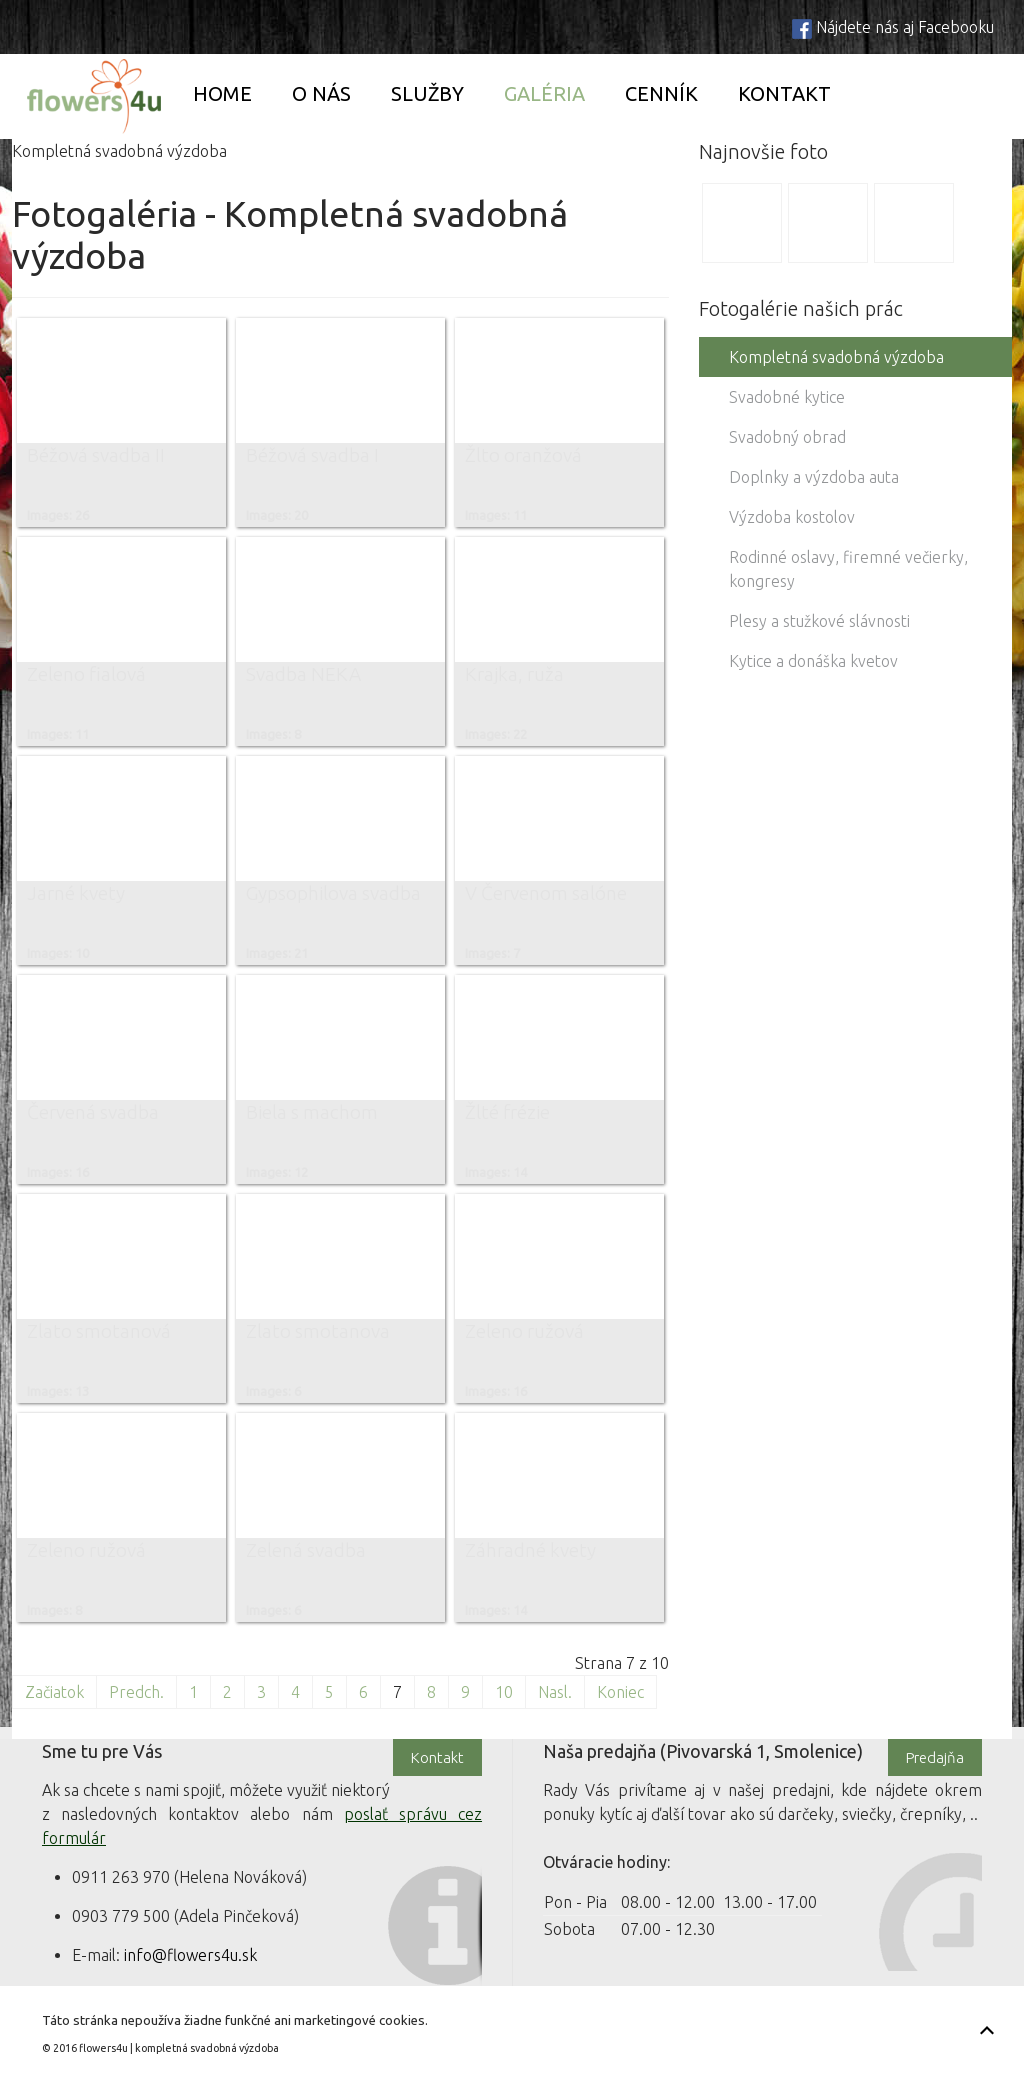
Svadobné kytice (787, 397)
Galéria (544, 93)
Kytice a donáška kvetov (813, 661)
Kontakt (784, 93)
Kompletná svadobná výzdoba (836, 357)
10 (504, 1692)
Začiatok (54, 1692)
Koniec (620, 1692)
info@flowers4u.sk (190, 1955)
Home (222, 93)
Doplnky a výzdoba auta (814, 477)
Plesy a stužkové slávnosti (819, 621)
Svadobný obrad (787, 437)
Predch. (136, 1692)
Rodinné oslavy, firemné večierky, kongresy (848, 569)
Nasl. (555, 1692)
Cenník (661, 93)
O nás (321, 93)
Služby (427, 93)
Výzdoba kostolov (792, 517)
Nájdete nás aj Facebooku (905, 27)
